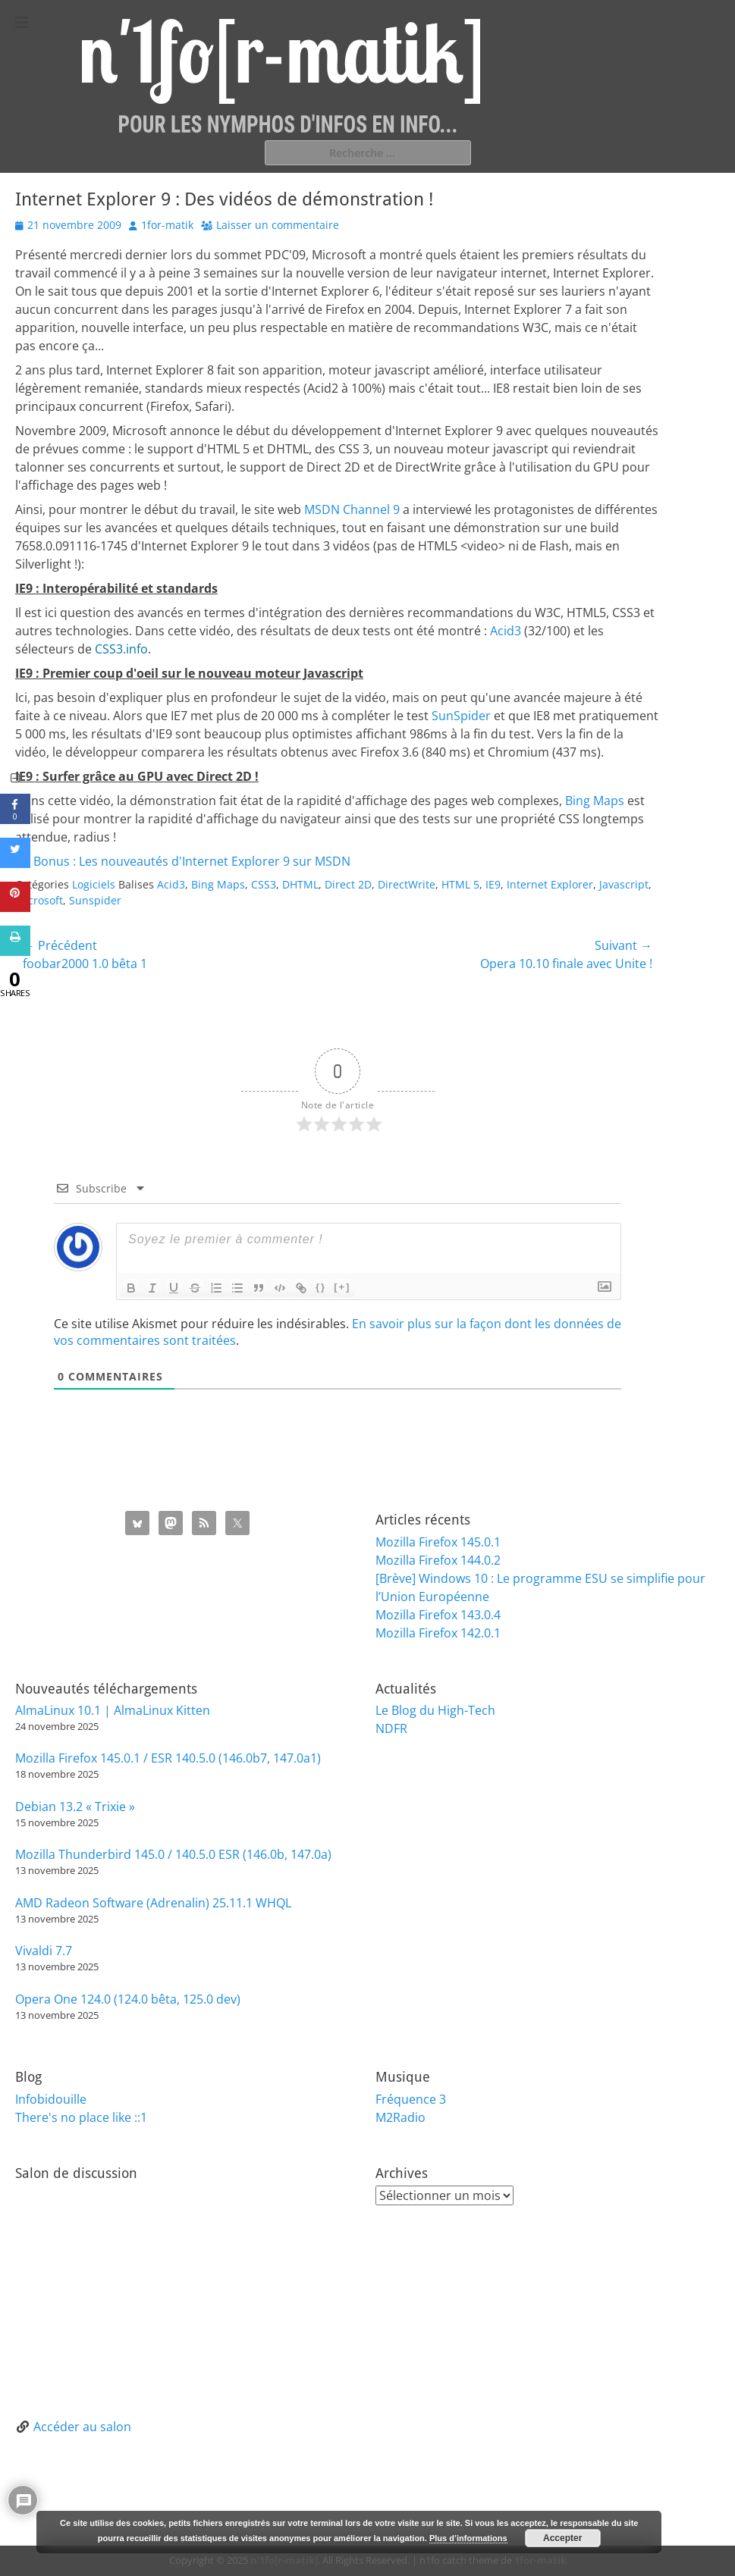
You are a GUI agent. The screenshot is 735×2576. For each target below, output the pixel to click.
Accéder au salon (82, 2426)
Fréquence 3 (410, 2099)
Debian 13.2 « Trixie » (75, 1806)
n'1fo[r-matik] (284, 2560)
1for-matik (167, 225)
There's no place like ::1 (81, 2117)
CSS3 (263, 884)
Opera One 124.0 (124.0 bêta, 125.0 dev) (127, 1999)
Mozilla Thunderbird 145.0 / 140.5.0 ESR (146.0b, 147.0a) (173, 1854)
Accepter (562, 2538)
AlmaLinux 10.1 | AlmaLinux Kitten (112, 1710)
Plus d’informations (468, 2538)
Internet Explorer (550, 884)
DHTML (300, 884)
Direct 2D (348, 884)
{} (321, 1287)
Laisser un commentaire (277, 225)
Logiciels (93, 884)
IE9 (493, 884)
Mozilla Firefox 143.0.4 (438, 1614)
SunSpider (461, 715)
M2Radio (400, 2117)
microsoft (39, 900)
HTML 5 (460, 884)
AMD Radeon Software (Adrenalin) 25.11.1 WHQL (153, 1902)
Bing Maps (594, 800)
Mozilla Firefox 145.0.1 (438, 1542)
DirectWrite (406, 884)
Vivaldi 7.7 (43, 1950)
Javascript (624, 884)
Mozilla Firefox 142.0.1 (438, 1633)
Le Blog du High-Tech (435, 1710)
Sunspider (95, 900)
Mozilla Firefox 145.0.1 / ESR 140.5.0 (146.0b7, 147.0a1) (168, 1758)
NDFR (391, 1728)
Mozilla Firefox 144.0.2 (438, 1560)
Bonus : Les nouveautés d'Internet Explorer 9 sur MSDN (191, 861)
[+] (342, 1287)
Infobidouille (50, 2099)
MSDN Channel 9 (352, 509)
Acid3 (505, 630)
